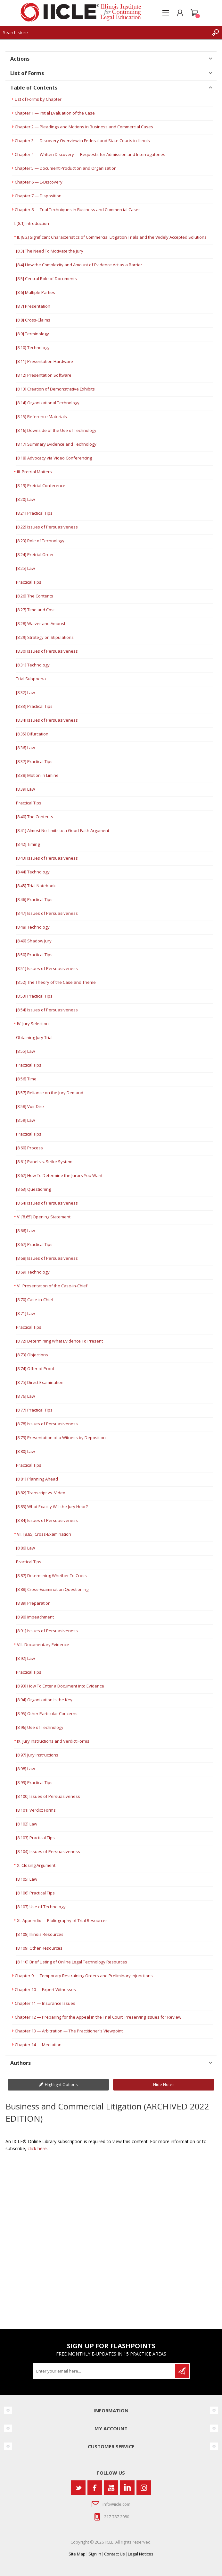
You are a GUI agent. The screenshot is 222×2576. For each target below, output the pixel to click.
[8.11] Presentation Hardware (44, 361)
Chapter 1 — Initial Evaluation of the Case (55, 113)
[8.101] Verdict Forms (36, 1810)
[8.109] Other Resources (39, 1948)
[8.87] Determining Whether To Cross (51, 1575)
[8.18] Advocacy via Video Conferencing (54, 458)
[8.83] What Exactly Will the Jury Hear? (52, 1506)
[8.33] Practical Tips (34, 706)
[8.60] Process (29, 1148)
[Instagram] (143, 2487)
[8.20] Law (25, 499)
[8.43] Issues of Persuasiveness (47, 858)
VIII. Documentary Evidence (43, 1644)
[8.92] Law (25, 1658)
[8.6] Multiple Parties (35, 292)
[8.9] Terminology (32, 334)
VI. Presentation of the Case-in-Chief (52, 1286)
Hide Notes (164, 2084)
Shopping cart (194, 13)
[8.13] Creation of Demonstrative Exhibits (55, 389)
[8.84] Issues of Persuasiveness (47, 1520)
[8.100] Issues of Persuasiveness (48, 1796)
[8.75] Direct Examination (39, 1382)
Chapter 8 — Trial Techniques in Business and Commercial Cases (78, 209)
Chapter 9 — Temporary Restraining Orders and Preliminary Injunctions (84, 1976)
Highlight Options (61, 2084)
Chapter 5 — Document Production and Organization (66, 168)
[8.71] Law (25, 1313)
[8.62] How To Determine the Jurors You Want (59, 1175)
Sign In (94, 2554)
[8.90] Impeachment (35, 1617)
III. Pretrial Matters (34, 472)
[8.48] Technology (33, 927)
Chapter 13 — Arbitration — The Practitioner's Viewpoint (69, 2031)
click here (37, 2148)
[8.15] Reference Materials (41, 416)
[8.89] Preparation (33, 1603)
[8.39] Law (25, 789)
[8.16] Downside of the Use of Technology (56, 430)
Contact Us (114, 2554)
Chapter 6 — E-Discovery (38, 182)
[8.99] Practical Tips (34, 1782)
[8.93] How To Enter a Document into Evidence (60, 1686)
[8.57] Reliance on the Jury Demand (49, 1092)
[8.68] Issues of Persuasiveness (47, 1258)
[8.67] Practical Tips (34, 1244)
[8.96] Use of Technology (39, 1727)
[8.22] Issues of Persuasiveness (47, 527)
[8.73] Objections (32, 1355)
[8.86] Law (25, 1548)
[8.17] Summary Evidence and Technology (56, 444)
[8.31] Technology (33, 665)
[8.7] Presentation (33, 306)
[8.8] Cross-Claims (33, 320)
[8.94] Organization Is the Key (44, 1700)
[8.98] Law (25, 1769)
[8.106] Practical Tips (35, 1893)
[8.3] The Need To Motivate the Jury (49, 251)
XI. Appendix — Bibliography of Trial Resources (62, 1920)
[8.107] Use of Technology (41, 1907)
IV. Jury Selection (33, 1023)
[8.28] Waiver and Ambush (41, 623)
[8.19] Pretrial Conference (40, 485)
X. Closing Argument (36, 1865)
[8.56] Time (26, 1079)
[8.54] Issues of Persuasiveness (47, 1010)
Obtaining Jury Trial (34, 1037)
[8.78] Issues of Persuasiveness (47, 1424)
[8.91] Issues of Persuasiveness (47, 1631)
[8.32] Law (25, 692)
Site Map (77, 2554)
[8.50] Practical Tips (34, 954)
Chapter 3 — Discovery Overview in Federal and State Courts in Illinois (82, 140)
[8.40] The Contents (34, 817)
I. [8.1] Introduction (31, 223)
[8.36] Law (25, 748)
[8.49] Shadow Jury (34, 941)
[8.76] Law (25, 1396)
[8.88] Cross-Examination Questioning (52, 1589)
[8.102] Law (26, 1824)
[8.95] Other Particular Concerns (47, 1713)
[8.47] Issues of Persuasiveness (47, 913)
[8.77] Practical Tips (34, 1410)
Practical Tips (28, 582)
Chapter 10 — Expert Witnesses (45, 1989)
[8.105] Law (26, 1879)
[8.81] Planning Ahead (37, 1479)
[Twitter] (78, 2487)
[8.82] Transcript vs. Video (40, 1493)
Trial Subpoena (31, 679)
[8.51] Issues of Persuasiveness (47, 968)
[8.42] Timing (28, 844)
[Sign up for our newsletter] (104, 2371)
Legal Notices (140, 2554)
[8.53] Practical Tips (34, 996)
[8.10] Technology (33, 347)
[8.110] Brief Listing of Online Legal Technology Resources (71, 1962)
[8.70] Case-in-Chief (34, 1299)
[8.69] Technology (33, 1272)
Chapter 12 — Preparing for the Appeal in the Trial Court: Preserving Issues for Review (98, 2017)
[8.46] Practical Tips (34, 899)
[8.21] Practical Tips (34, 513)
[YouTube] (111, 2487)
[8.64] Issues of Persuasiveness (47, 1203)
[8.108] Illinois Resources (39, 1934)
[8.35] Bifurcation (32, 734)
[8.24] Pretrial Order (35, 554)
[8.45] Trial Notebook (36, 886)
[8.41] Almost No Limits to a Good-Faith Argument (62, 830)
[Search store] (104, 32)
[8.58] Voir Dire (30, 1106)
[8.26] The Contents (34, 596)
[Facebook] (94, 2487)
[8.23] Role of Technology (40, 541)
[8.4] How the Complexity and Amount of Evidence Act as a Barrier (79, 265)
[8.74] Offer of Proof (35, 1368)
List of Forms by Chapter (38, 99)
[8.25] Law (25, 568)
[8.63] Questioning (33, 1189)
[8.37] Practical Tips (34, 761)
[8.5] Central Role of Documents (46, 278)
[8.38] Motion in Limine (37, 775)
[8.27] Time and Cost (35, 610)
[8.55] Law (25, 1051)
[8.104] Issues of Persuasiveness (48, 1851)
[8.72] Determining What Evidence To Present (59, 1341)
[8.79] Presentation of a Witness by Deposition (61, 1437)
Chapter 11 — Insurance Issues (45, 2003)
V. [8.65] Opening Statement (43, 1217)
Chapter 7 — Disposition (38, 196)
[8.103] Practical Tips (35, 1838)
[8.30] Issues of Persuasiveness (47, 651)
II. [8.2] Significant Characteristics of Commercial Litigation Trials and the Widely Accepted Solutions (112, 237)
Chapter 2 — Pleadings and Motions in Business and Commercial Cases (84, 127)
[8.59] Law (25, 1120)
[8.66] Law (25, 1230)
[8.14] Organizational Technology (47, 403)
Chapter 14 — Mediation (38, 2045)
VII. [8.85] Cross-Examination (44, 1534)
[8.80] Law (25, 1451)
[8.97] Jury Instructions (37, 1755)
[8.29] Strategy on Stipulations (45, 637)
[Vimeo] (127, 2487)
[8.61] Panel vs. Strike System (44, 1161)
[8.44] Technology (33, 872)
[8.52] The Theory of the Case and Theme (56, 982)
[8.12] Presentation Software (43, 375)
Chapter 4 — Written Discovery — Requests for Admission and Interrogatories (90, 154)
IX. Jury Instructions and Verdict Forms (53, 1741)
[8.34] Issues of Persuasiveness (47, 720)
